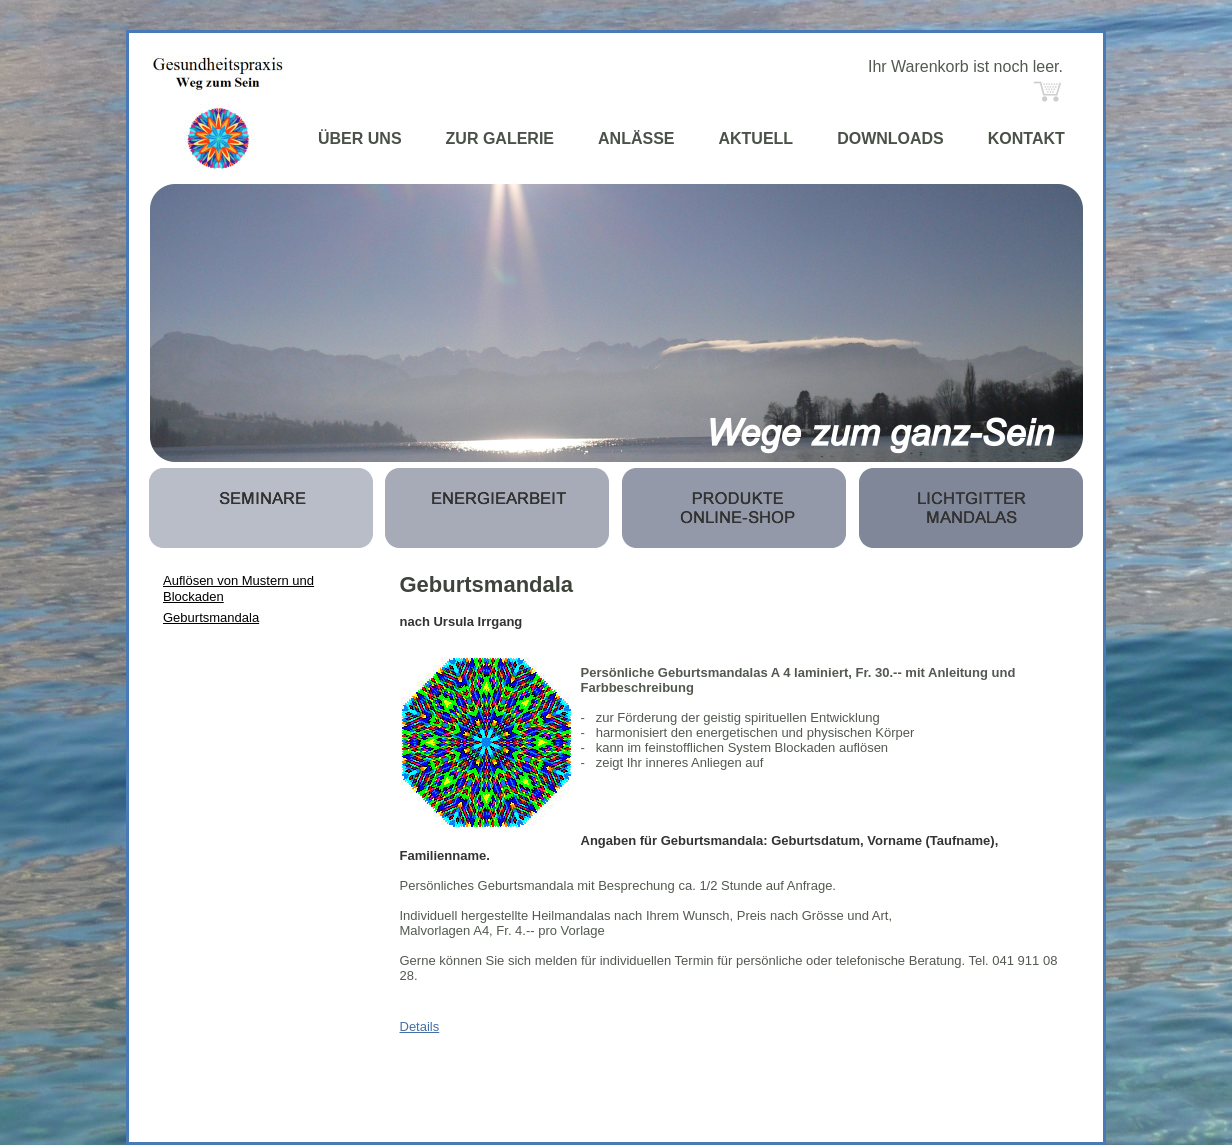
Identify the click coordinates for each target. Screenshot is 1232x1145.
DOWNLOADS (890, 138)
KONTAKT (1026, 138)
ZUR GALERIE (500, 138)
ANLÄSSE (636, 138)
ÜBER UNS (360, 138)
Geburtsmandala (211, 617)
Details (420, 1026)
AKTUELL (755, 138)
